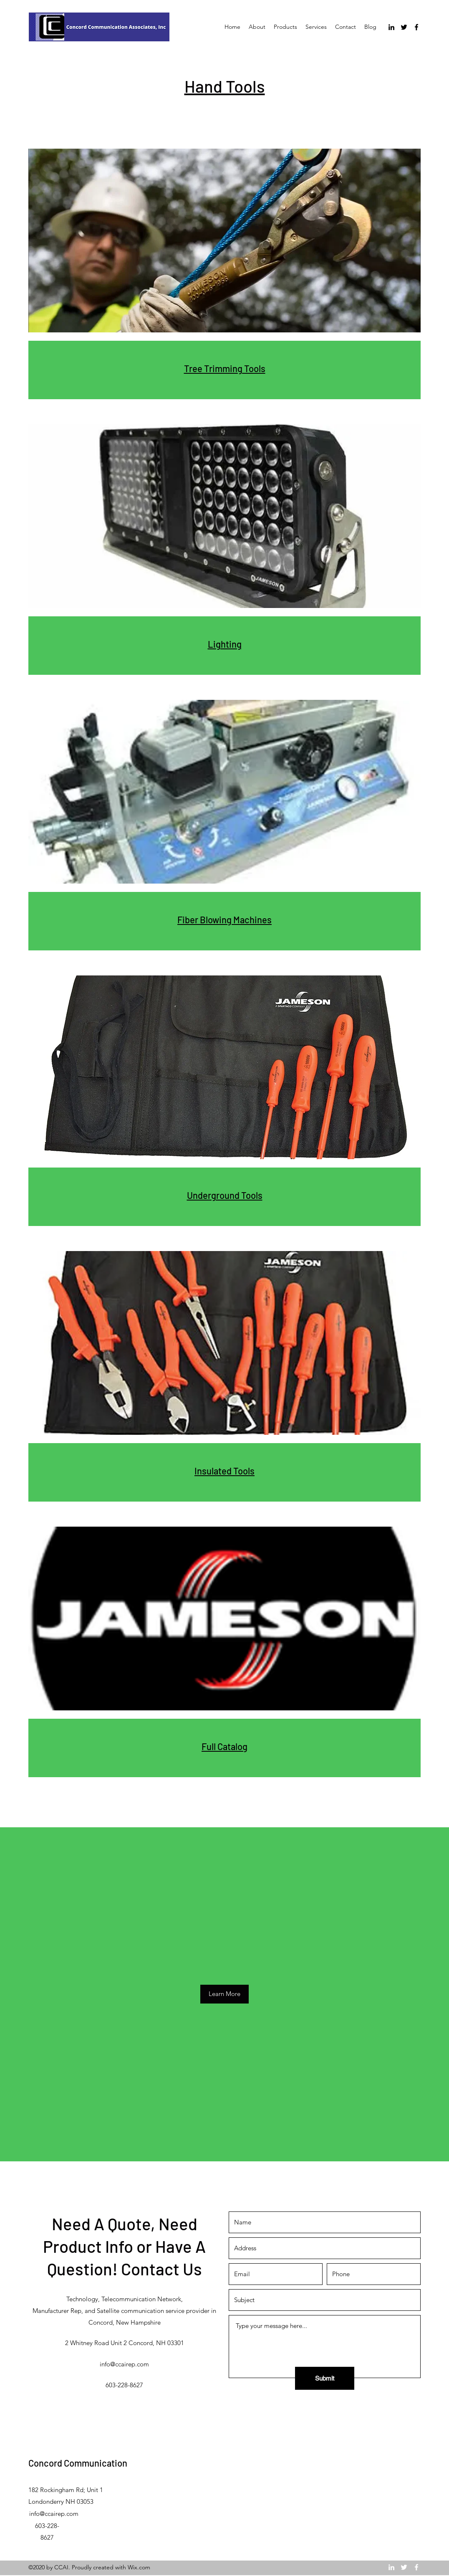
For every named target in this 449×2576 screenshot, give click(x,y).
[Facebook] (416, 27)
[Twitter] (404, 27)
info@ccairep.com (124, 2364)
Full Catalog (224, 1746)
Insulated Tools (224, 1470)
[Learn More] (224, 1994)
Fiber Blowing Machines (224, 919)
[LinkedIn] (391, 27)
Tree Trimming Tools (224, 368)
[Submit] (324, 2378)
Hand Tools (224, 86)
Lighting (225, 643)
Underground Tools (224, 1195)
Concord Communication (77, 2462)
